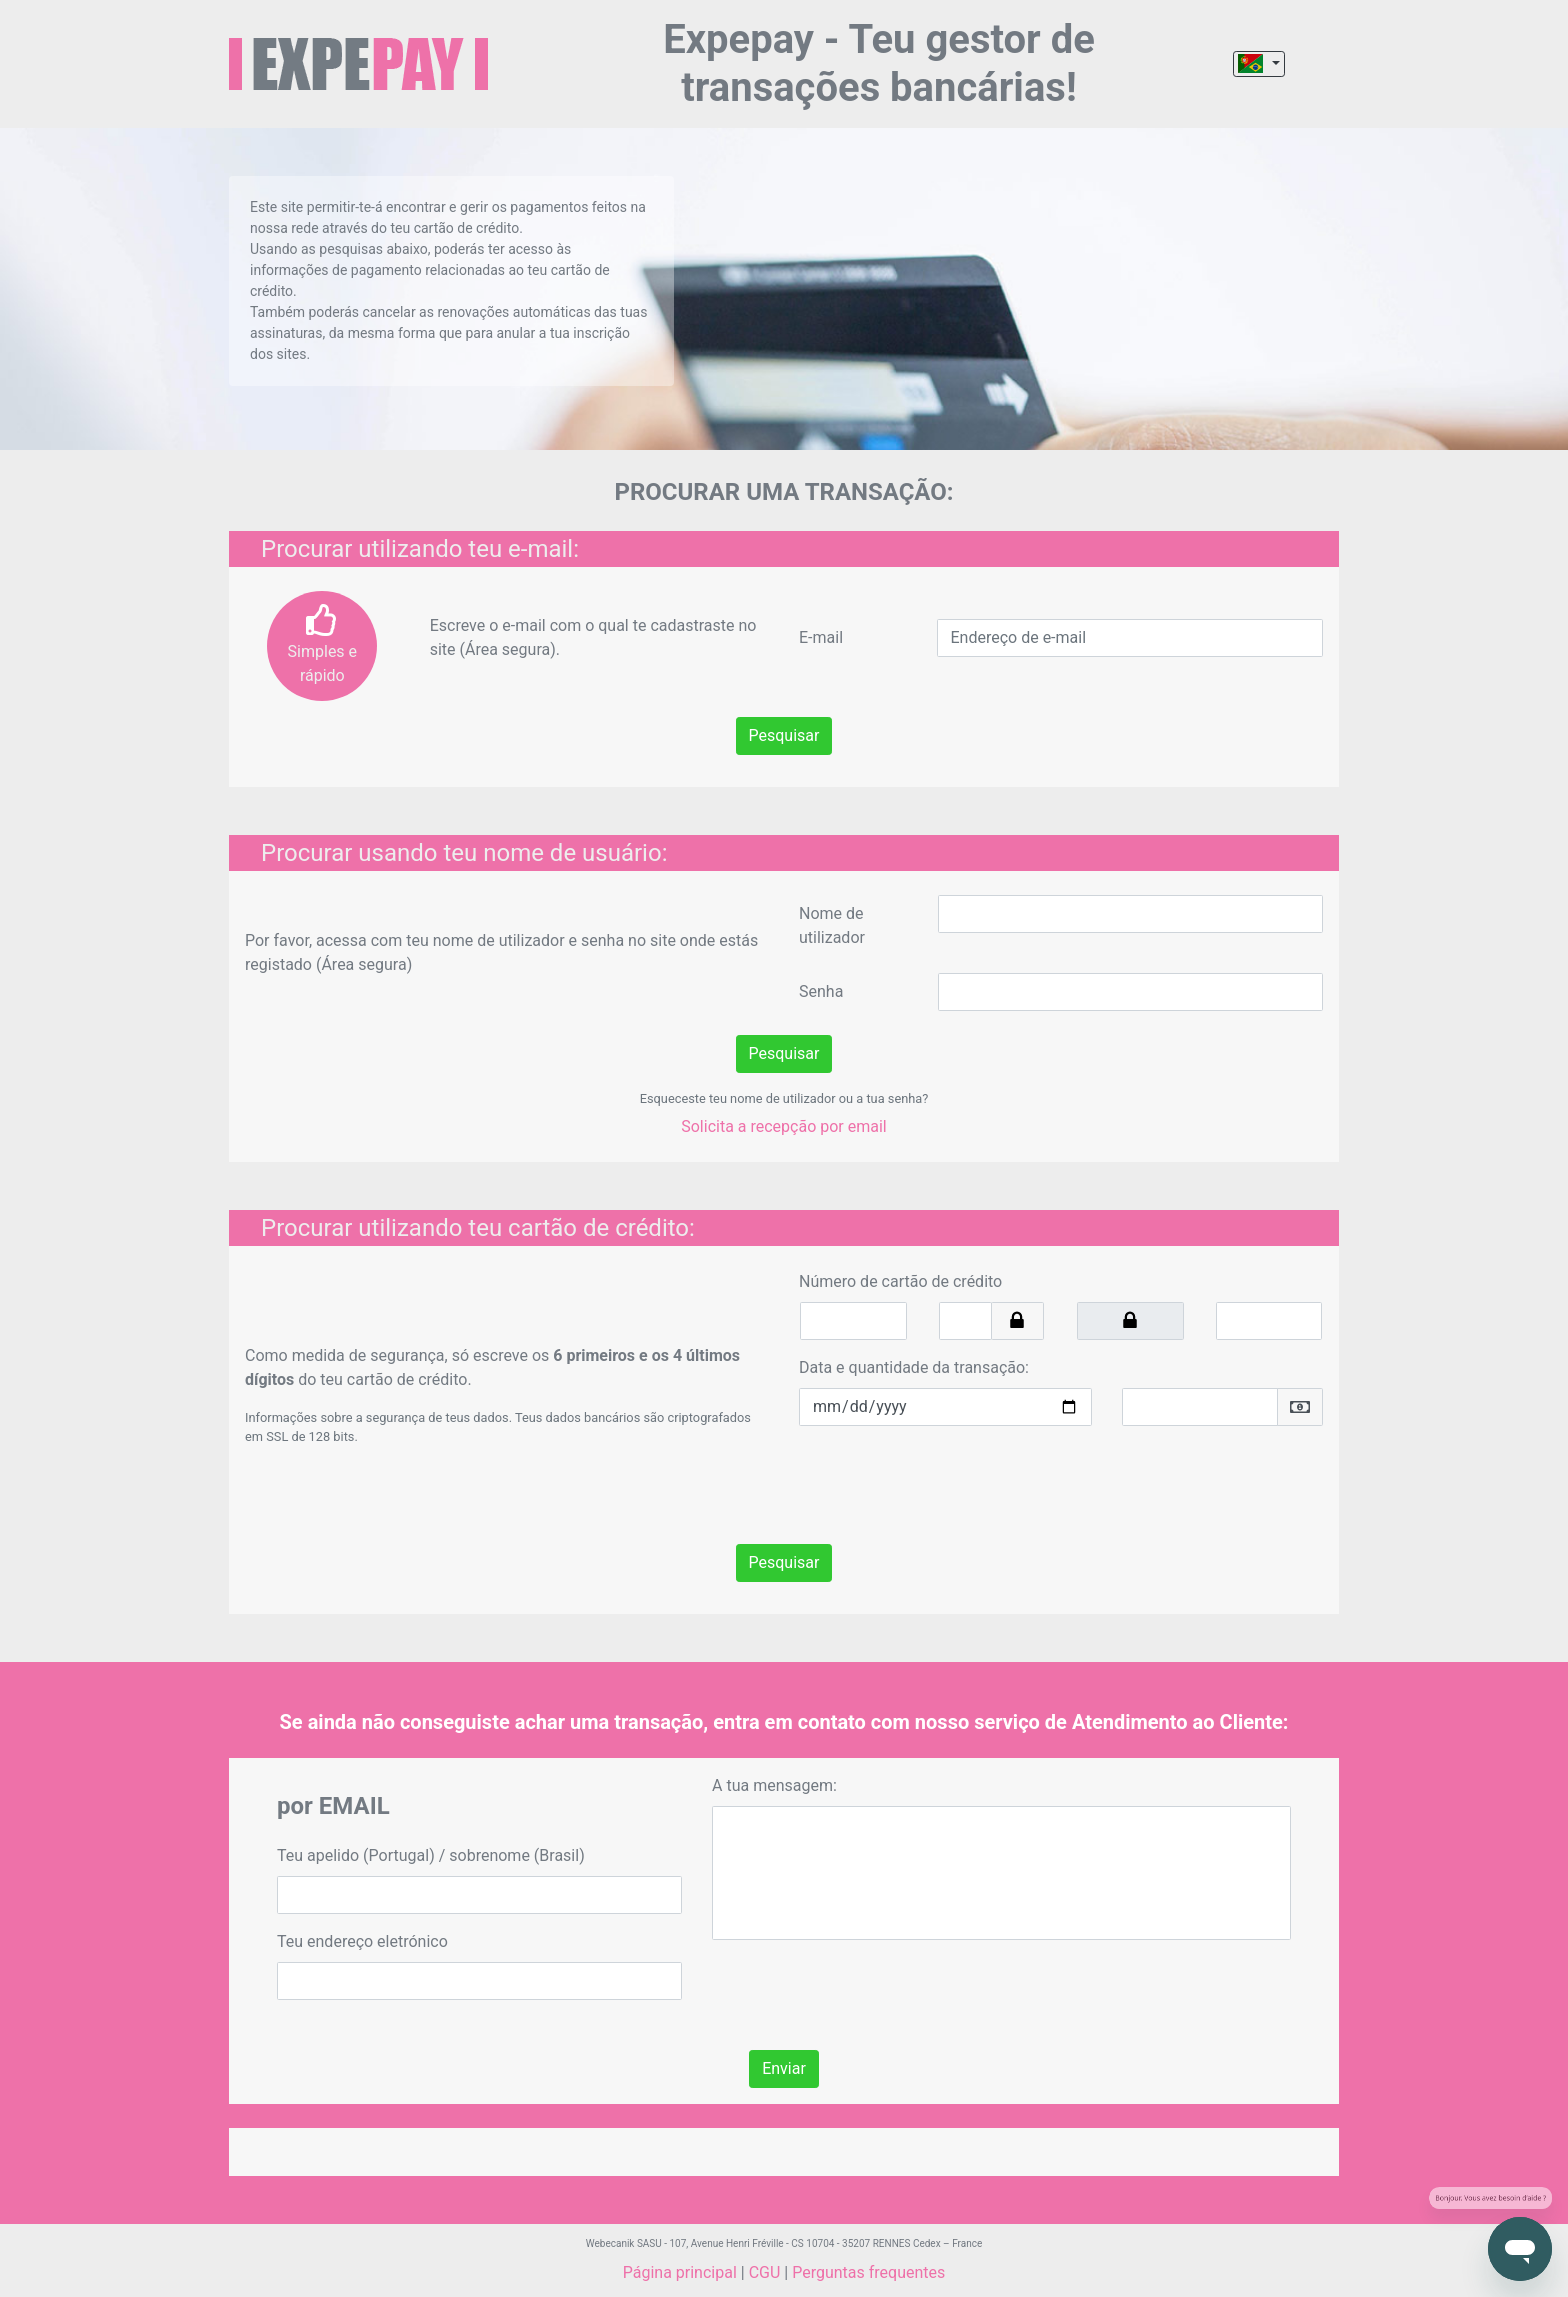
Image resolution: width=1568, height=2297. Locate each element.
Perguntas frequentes (868, 2272)
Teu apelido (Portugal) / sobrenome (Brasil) (431, 1855)
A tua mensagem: (774, 1785)
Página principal (680, 2272)
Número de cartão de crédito (900, 1281)
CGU (765, 2272)
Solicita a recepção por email (784, 1126)
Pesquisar (784, 735)
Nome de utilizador (832, 925)
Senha (821, 991)
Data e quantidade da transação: (914, 1367)
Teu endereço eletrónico (362, 1941)
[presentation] (951, 1481)
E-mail (821, 637)
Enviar (784, 2068)
